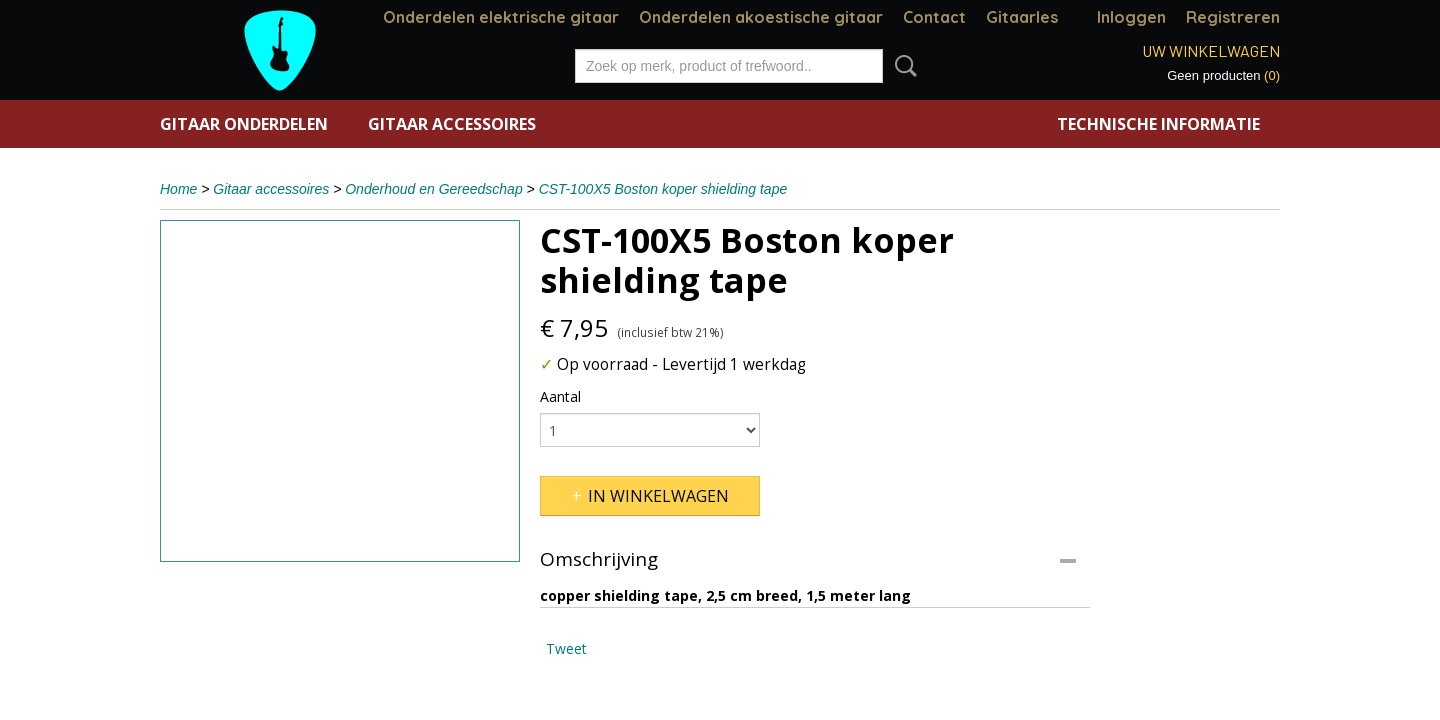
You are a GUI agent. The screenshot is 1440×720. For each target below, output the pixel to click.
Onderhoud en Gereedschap (433, 189)
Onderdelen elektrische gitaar (501, 17)
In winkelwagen (658, 496)
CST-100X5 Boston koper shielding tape (663, 189)
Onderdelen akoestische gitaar (761, 17)
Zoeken (902, 66)
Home (178, 189)
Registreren (1233, 17)
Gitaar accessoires (452, 124)
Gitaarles (1022, 17)
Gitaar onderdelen (244, 124)
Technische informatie (1158, 124)
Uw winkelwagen (1211, 50)
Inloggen (1131, 17)
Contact (934, 17)
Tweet (566, 648)
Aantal (560, 396)
